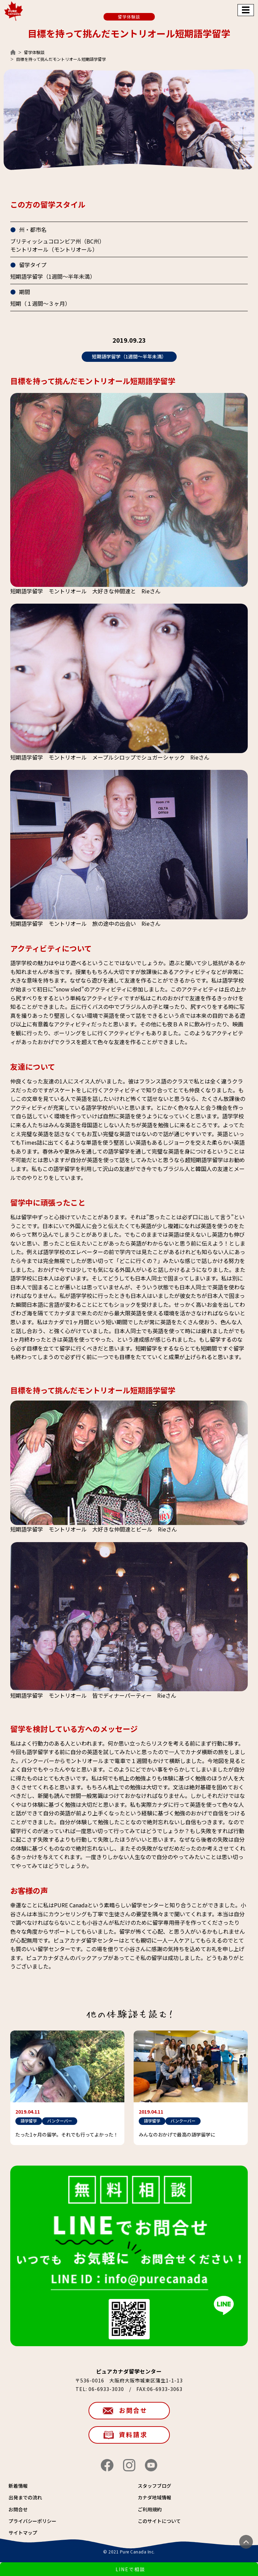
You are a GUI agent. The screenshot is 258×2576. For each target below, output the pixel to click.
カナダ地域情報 (154, 2497)
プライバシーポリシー (32, 2521)
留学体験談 (34, 52)
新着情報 (18, 2485)
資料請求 (133, 2434)
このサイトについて (159, 2521)
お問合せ (133, 2410)
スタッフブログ (154, 2485)
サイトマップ (23, 2532)
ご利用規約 (150, 2509)
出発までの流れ (25, 2497)
